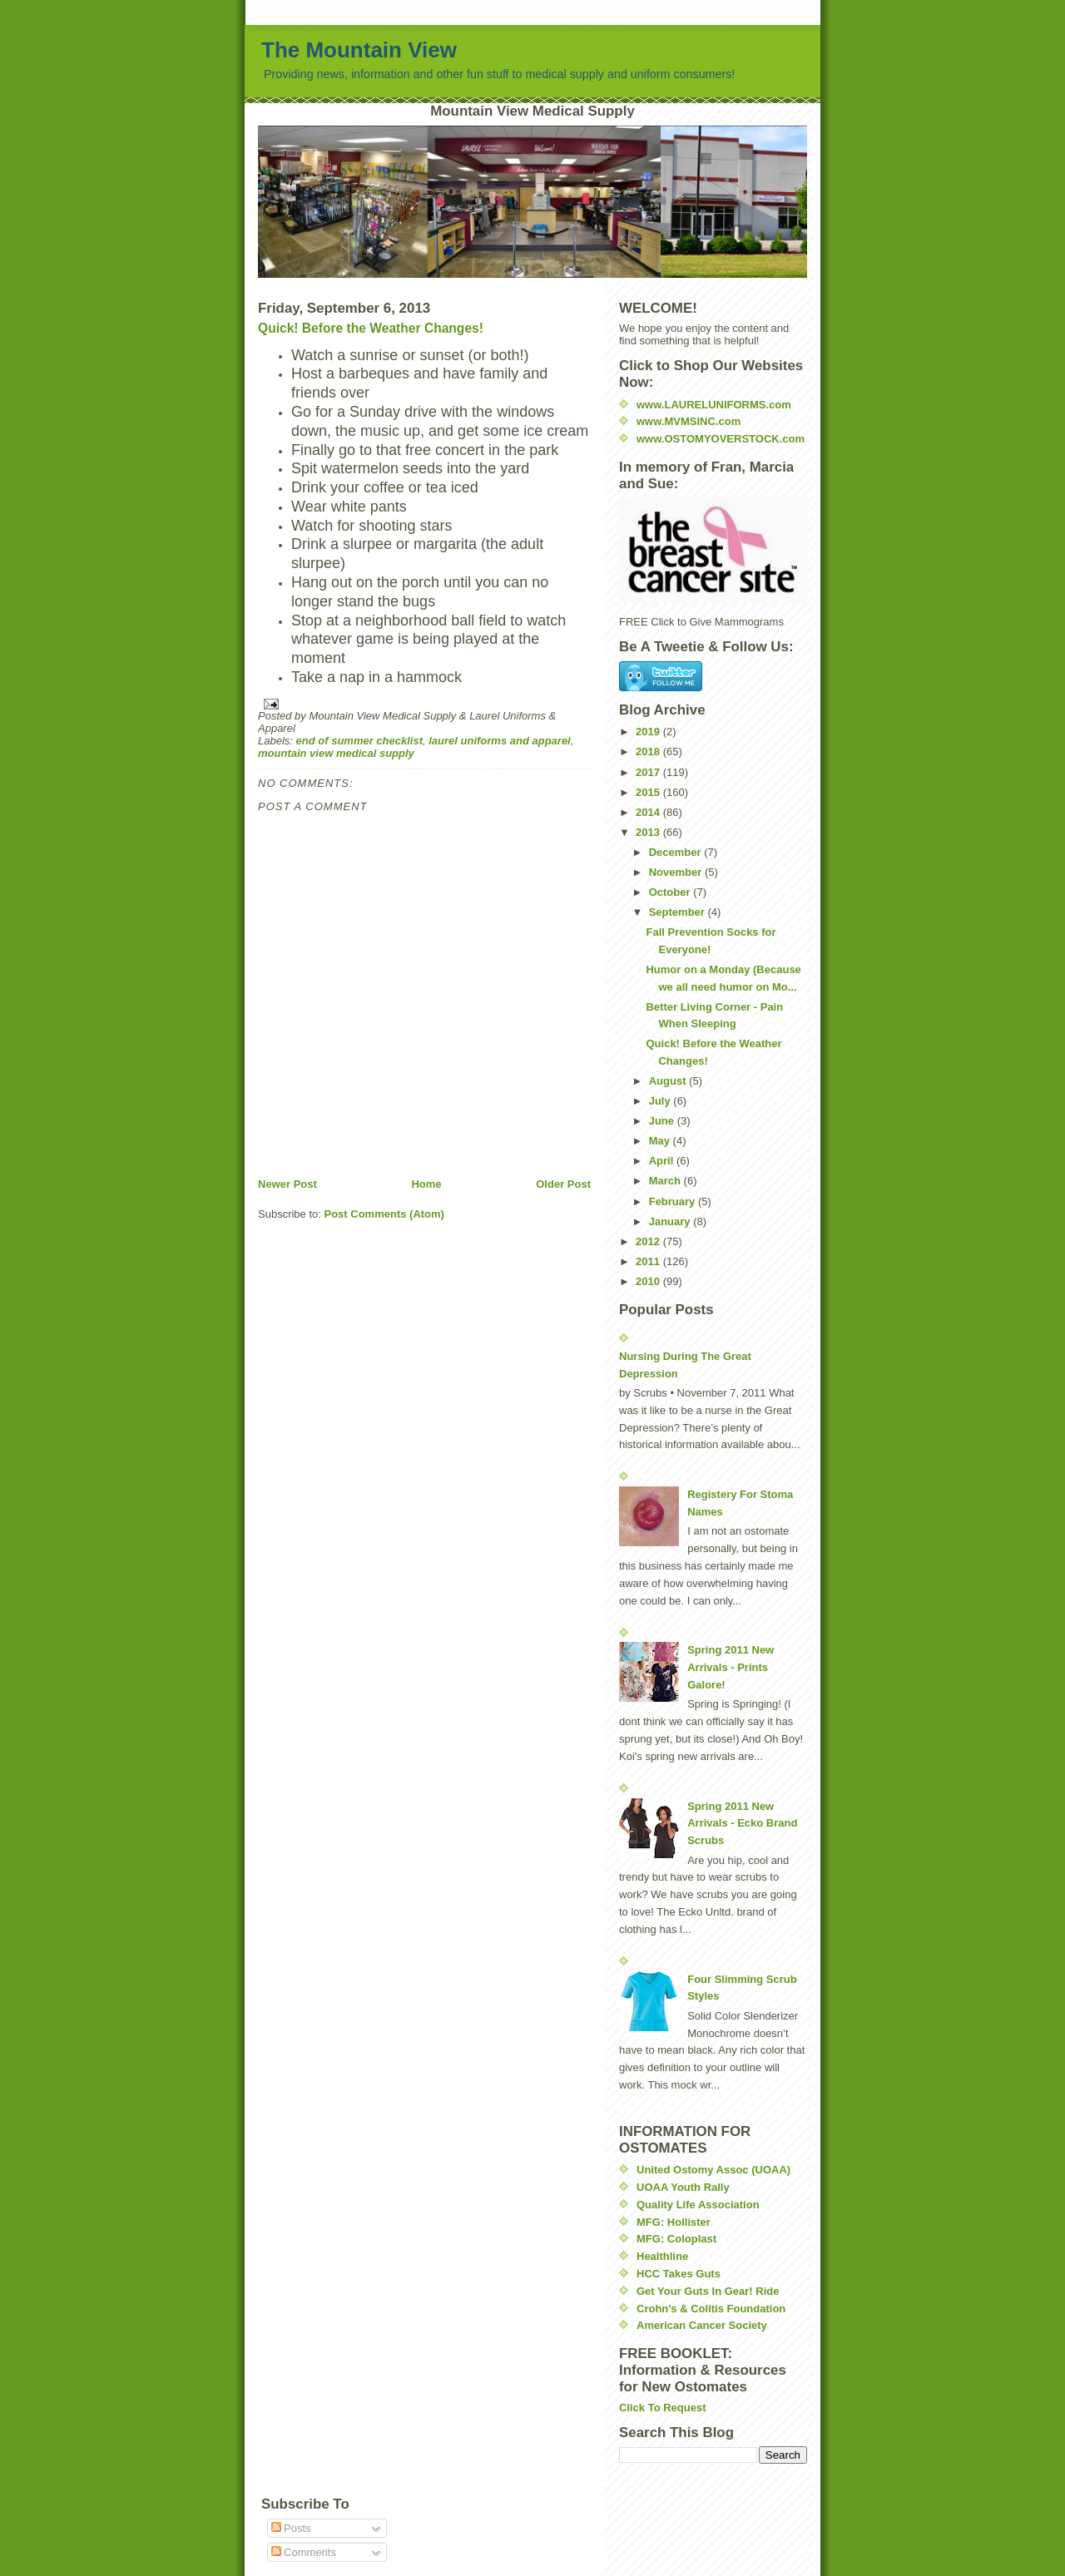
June (663, 1121)
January (671, 1221)
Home (426, 1184)
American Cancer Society (702, 2325)
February (673, 1201)
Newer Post (287, 1184)
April (662, 1161)
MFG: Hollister (674, 2222)
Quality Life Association (698, 2204)
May (661, 1141)
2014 (649, 812)
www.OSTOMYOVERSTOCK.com (721, 439)
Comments (303, 2552)
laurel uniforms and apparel (499, 740)
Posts (291, 2528)
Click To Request (662, 2407)
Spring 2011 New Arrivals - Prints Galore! (730, 1667)
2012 (649, 1241)
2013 (649, 832)
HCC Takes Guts (679, 2273)
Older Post (563, 1184)
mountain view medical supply (336, 753)
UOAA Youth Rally (683, 2187)
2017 (649, 772)
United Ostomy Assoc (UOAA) (713, 2169)
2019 (649, 731)
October (671, 892)
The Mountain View (359, 49)
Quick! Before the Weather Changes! (370, 328)
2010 (649, 1281)
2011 (649, 1261)
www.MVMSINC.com (689, 421)
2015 (649, 792)
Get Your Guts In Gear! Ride (708, 2291)
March (666, 1180)
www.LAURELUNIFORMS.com (714, 404)
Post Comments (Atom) (384, 1214)
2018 (649, 751)
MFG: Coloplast (676, 2238)
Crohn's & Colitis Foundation (711, 2308)
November (677, 872)
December (676, 852)
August (669, 1081)
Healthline (662, 2256)
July (661, 1101)
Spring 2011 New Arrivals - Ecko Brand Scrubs (742, 1823)
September (678, 912)
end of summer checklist (359, 740)
